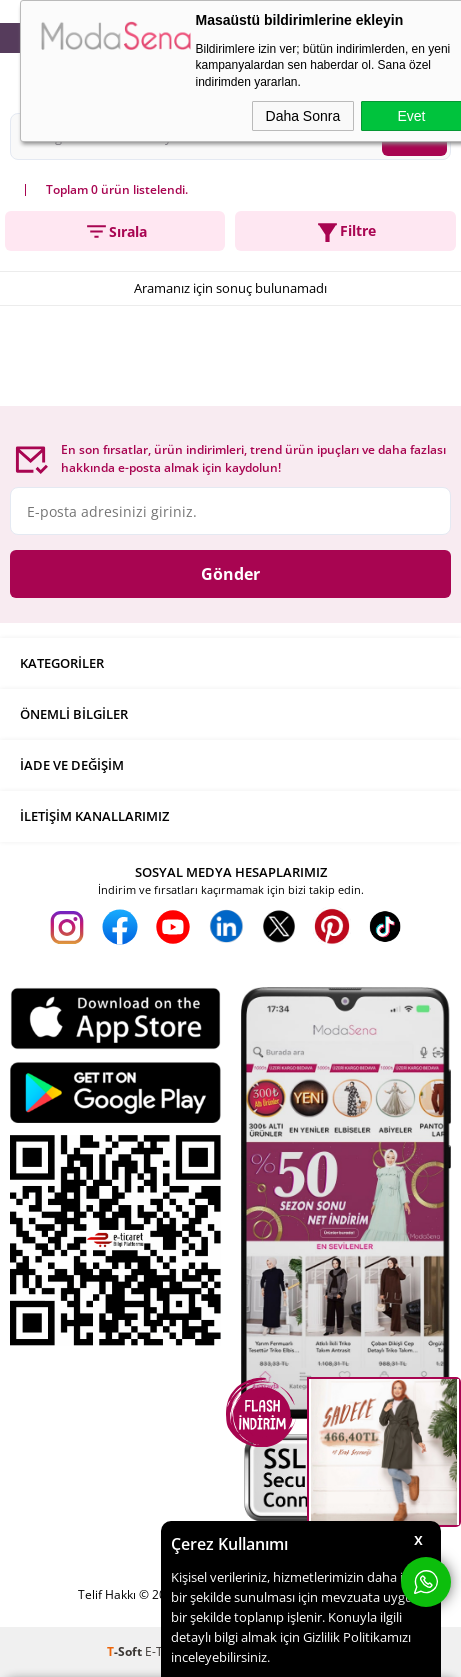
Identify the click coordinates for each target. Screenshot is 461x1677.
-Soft (126, 1651)
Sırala (115, 231)
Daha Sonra (303, 116)
